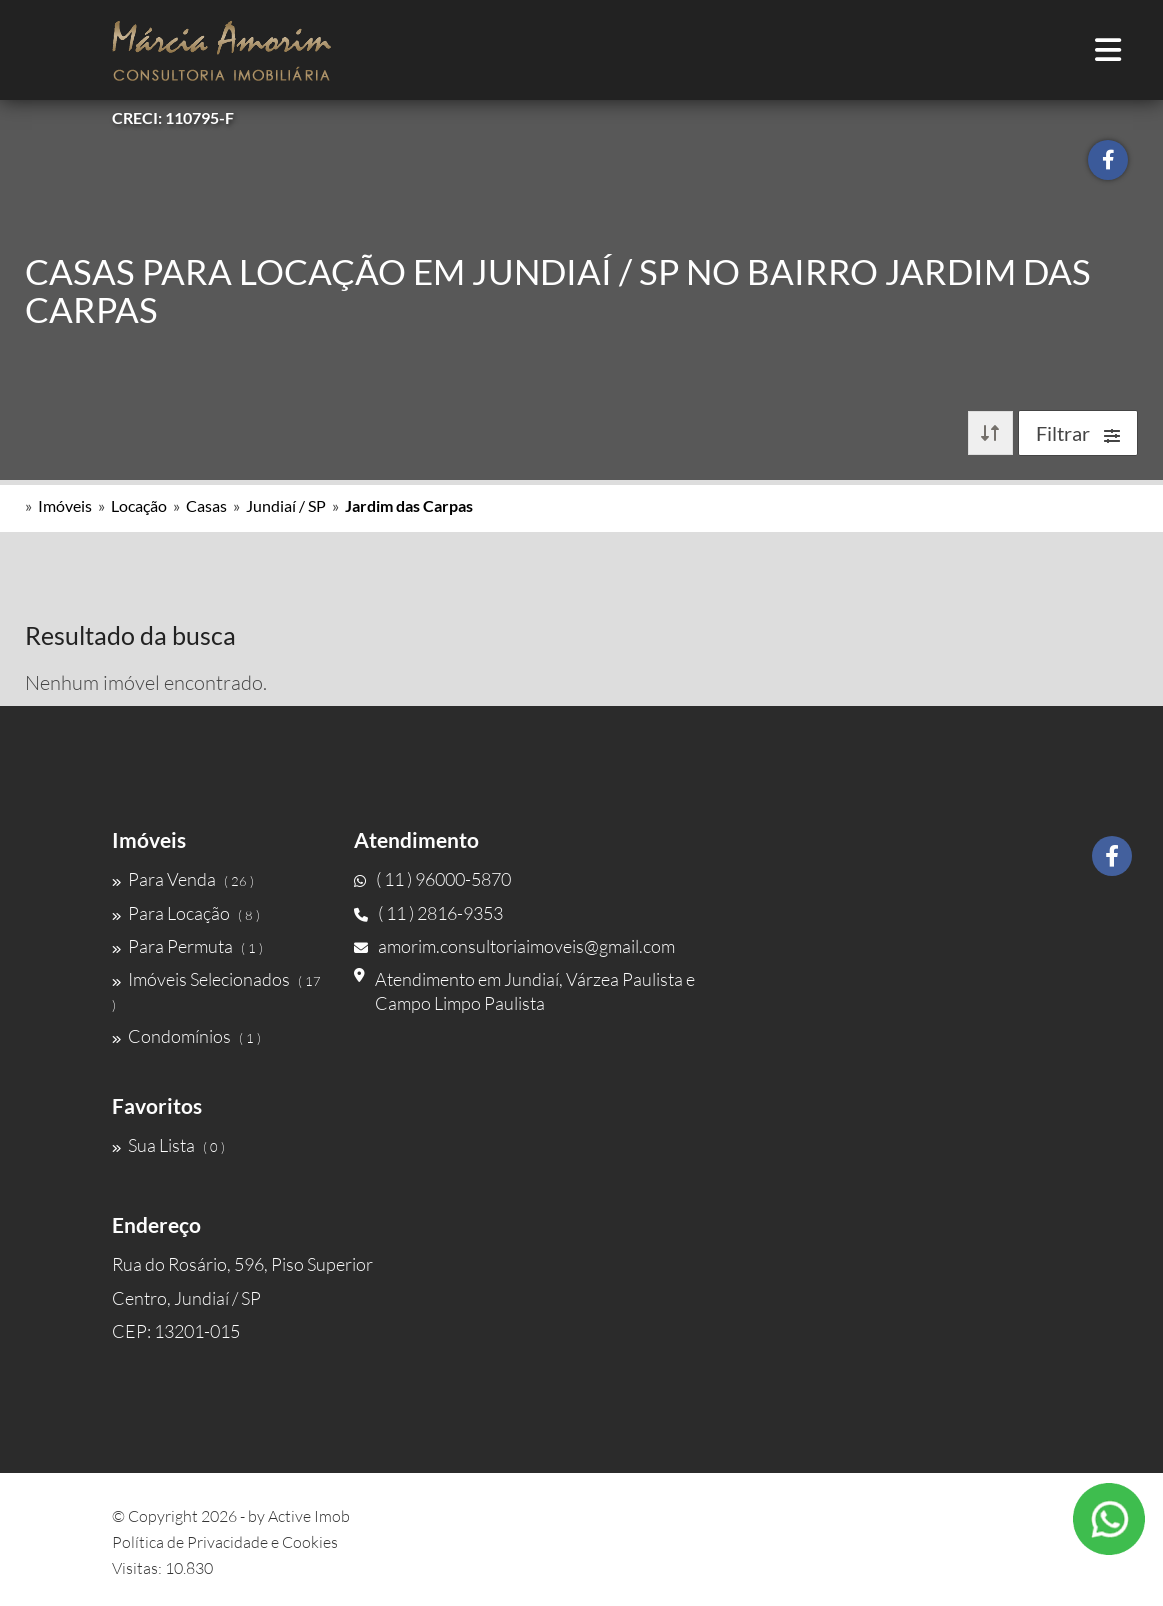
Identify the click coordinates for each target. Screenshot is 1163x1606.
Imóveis (65, 505)
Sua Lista (168, 1145)
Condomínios (186, 1036)
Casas (206, 505)
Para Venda (183, 879)
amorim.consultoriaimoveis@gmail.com (514, 946)
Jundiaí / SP (286, 505)
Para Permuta (187, 946)
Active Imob (309, 1516)
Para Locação (186, 913)
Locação (139, 505)
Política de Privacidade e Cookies (225, 1542)
